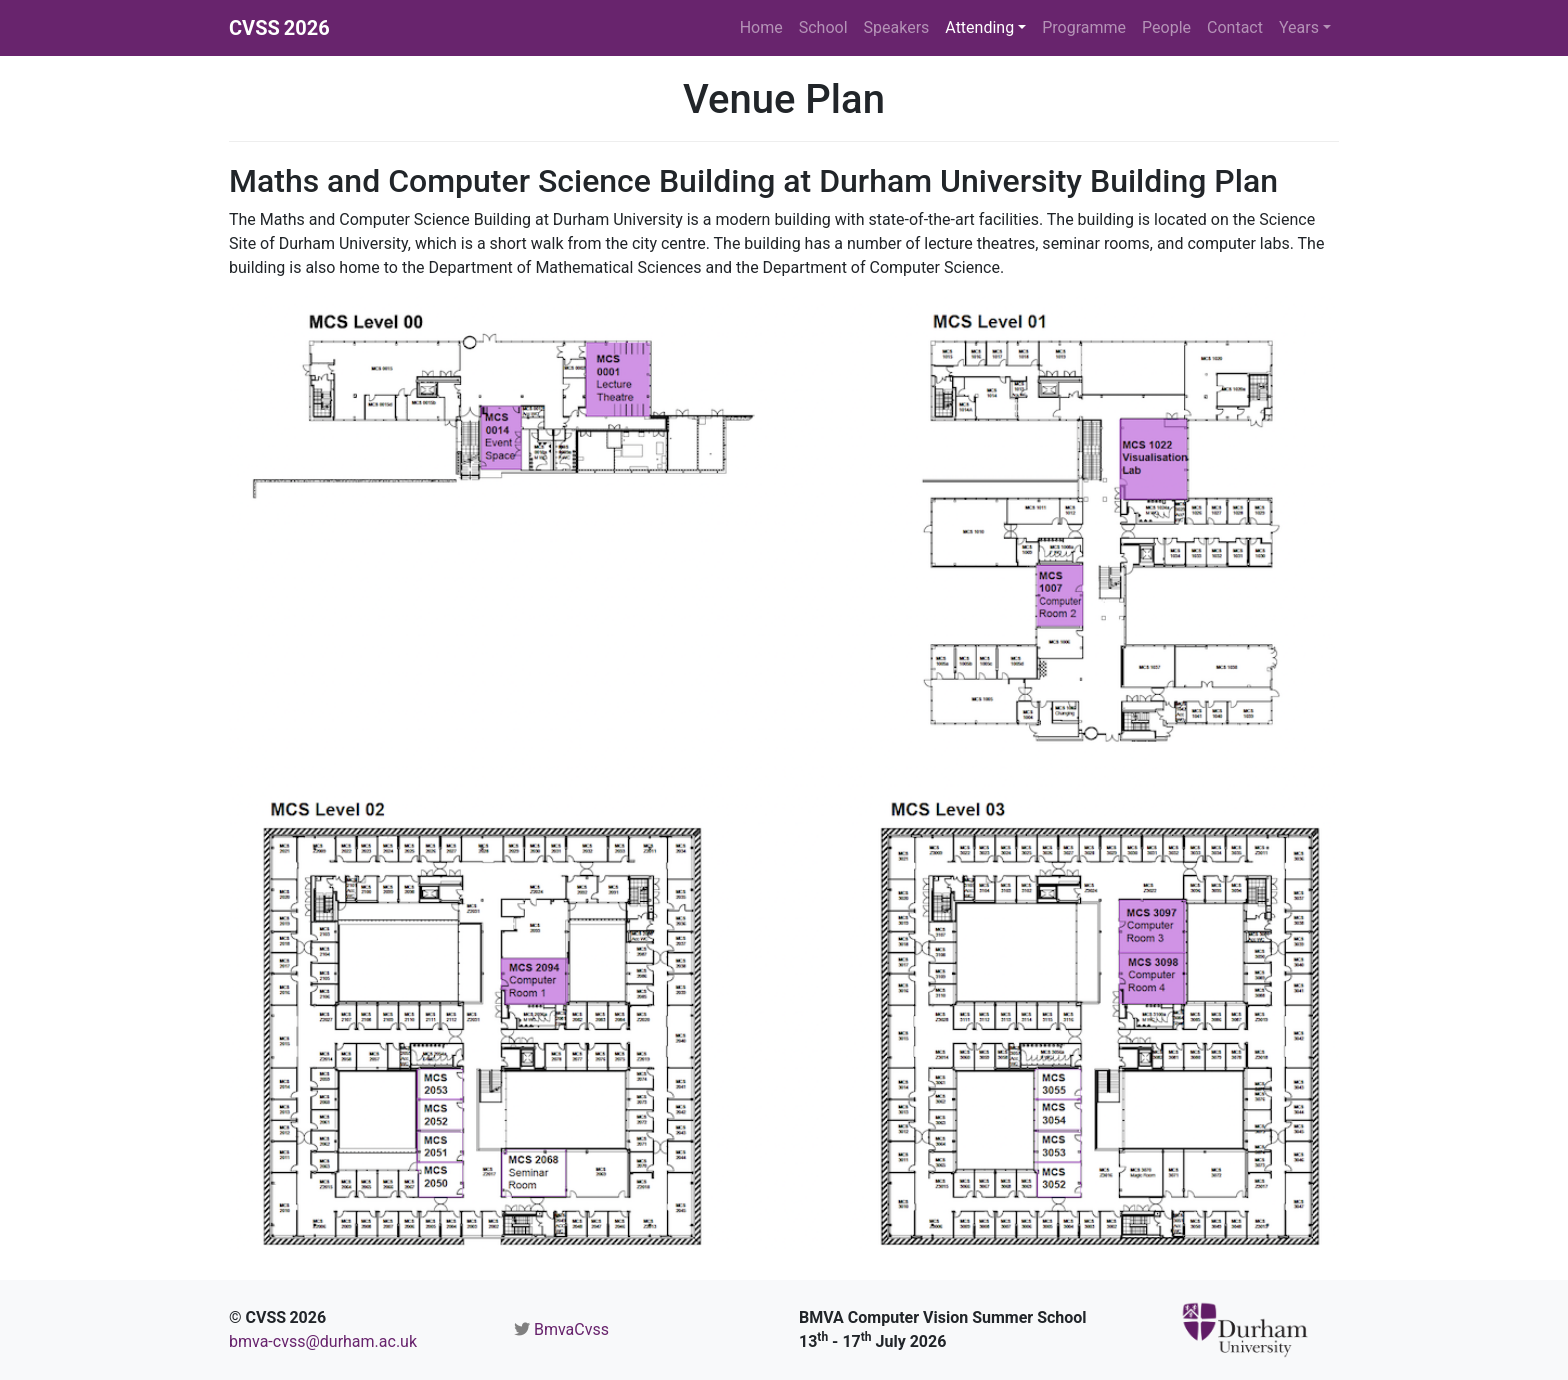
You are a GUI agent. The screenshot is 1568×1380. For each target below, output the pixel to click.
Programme (1084, 27)
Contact (1235, 27)
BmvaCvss (571, 1329)
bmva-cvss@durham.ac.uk (323, 1341)
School (823, 27)
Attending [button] (979, 27)
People (1166, 27)
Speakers (897, 27)
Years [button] (1299, 27)
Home (761, 27)
